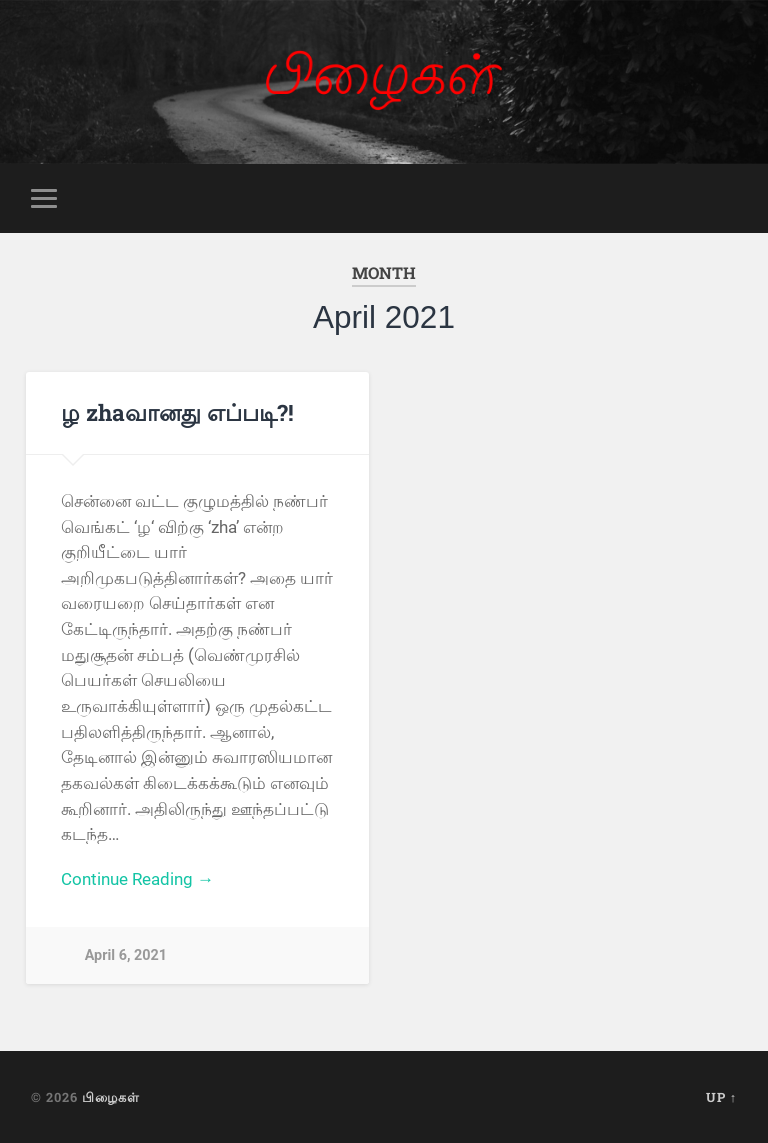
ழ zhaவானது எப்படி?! (177, 412)
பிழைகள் (111, 1097)
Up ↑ (721, 1097)
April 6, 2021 (126, 955)
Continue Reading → (137, 879)
